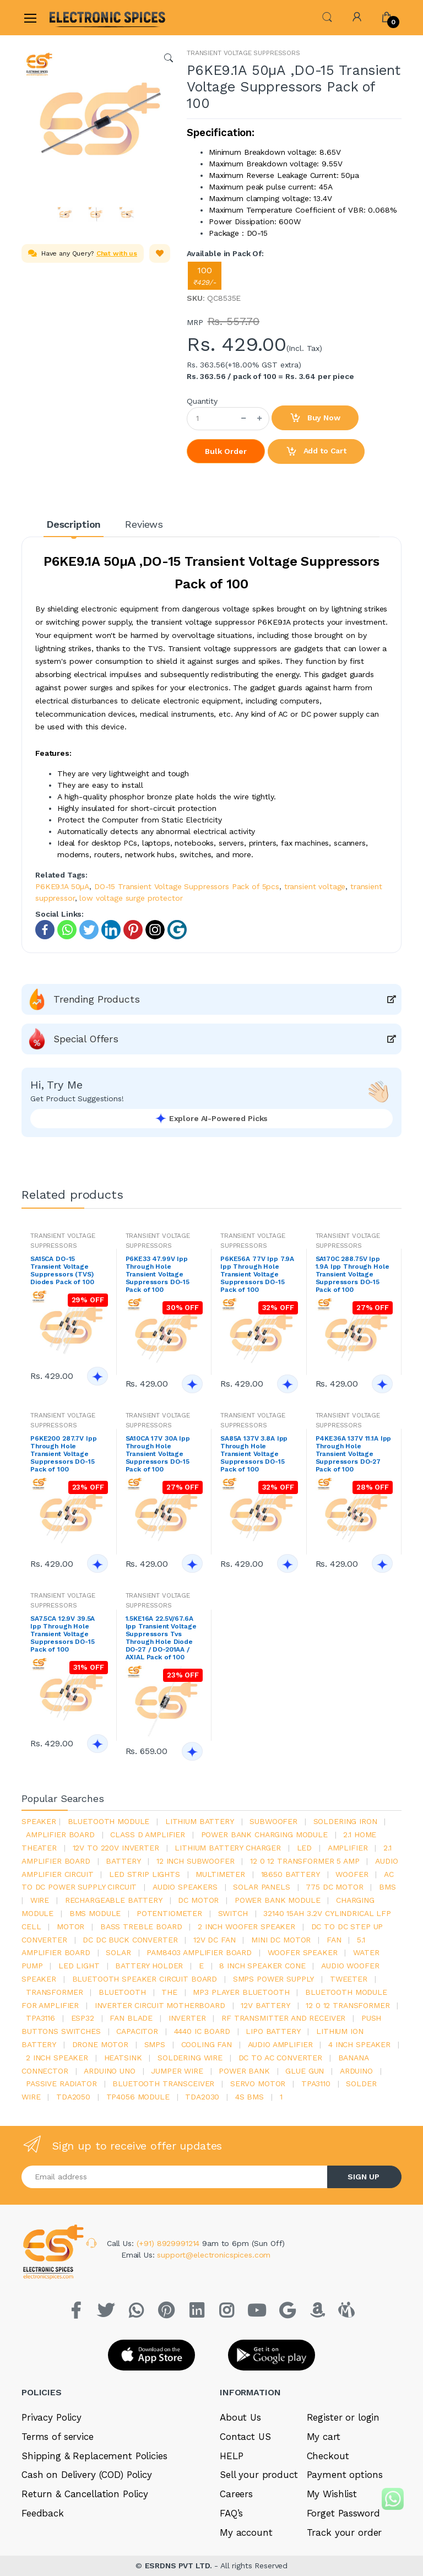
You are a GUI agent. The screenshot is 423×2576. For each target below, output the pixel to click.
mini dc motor (281, 1939)
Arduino (356, 2070)
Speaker (38, 1821)
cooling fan (206, 2044)
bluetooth (122, 1992)
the (169, 1992)
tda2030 (202, 2096)
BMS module (95, 1913)
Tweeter (348, 1978)
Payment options (345, 2474)
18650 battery (290, 1874)
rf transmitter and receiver (283, 2018)
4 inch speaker (359, 2044)
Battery (123, 1861)
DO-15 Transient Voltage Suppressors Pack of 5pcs (186, 886)
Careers (236, 2493)
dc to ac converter (280, 2057)
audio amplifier (280, 2044)
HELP (231, 2455)
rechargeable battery (113, 1900)
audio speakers (185, 1886)
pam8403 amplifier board (199, 1952)
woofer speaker (303, 1952)
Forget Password (343, 2513)
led (304, 1847)
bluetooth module (109, 1821)
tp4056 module (138, 2096)
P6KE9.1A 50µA (62, 886)
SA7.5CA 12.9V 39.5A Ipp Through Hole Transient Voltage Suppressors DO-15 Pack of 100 (62, 1634)
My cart (323, 2436)
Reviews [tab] (144, 524)
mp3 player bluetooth (241, 1992)
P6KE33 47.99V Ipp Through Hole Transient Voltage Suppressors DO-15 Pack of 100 (158, 1274)
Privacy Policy (51, 2417)
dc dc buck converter (130, 1939)
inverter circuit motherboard (160, 2005)
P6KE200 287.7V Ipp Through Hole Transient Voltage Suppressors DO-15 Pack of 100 (63, 1454)
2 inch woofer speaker (246, 1926)
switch (233, 1913)
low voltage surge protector (130, 898)
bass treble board (141, 1926)
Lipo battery (273, 2031)
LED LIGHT (79, 1965)
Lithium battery (199, 1821)
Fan (334, 1939)
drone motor (100, 2044)
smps (154, 2044)
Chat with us (116, 253)
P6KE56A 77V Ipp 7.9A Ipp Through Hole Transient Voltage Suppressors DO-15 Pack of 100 (257, 1274)
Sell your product (259, 2474)
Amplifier (348, 1847)
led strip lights (144, 1874)
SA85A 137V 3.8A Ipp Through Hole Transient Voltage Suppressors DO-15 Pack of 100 (254, 1454)
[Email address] (174, 2177)
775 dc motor (334, 1886)
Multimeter (220, 1874)
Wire (39, 1900)
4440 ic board (202, 2031)
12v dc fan (214, 1939)
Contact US (245, 2436)
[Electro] (76, 17)
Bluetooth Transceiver (163, 2083)
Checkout (328, 2455)
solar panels (261, 1886)
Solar (118, 1952)
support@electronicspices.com (213, 2254)
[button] (327, 16)
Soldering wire (190, 2057)
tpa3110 (315, 2083)
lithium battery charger (228, 1847)
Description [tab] (73, 524)
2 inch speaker (57, 2057)
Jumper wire (177, 2070)
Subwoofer (273, 1821)
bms (387, 1886)
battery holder (149, 1965)
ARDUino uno (109, 2070)
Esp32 (82, 2018)
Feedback (42, 2513)
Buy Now (315, 418)
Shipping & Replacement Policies (94, 2455)
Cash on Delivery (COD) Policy (86, 2474)
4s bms (249, 2096)
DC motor (198, 1900)
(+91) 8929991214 (170, 2243)
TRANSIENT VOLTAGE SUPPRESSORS (243, 53)
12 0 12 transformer (347, 2005)
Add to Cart (316, 451)
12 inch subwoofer (195, 1861)
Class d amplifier (147, 1834)
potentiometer (169, 1913)
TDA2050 (73, 2096)
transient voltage (315, 886)
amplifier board (60, 1834)
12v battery (265, 2005)
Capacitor (137, 2031)
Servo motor (257, 2083)
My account (246, 2532)
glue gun (304, 2070)
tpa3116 (40, 2018)
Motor (70, 1926)
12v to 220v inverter (116, 1847)
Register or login (343, 2417)
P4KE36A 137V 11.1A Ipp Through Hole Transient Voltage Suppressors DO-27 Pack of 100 (354, 1454)
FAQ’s (231, 2513)
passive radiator (61, 2083)
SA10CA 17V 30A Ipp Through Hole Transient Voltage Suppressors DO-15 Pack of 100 (158, 1454)
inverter (187, 2018)
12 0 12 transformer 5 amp (304, 1861)
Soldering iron (345, 1821)
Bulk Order (226, 451)
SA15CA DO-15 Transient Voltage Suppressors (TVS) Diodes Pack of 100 (62, 1270)
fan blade (131, 2018)
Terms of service (57, 2436)
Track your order (344, 2532)
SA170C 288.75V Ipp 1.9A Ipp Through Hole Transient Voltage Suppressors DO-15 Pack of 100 (352, 1274)
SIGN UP (363, 2176)
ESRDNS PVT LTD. (180, 2565)
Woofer (351, 1874)
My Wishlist (332, 2493)
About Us (240, 2417)
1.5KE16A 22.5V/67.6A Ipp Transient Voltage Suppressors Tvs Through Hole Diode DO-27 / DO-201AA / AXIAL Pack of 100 (161, 1638)
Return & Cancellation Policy (84, 2493)
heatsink (123, 2057)
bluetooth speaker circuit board (145, 1978)
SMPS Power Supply (273, 1978)
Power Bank (244, 2070)
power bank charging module (264, 1834)
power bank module (278, 1900)
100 (204, 275)
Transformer (54, 1992)
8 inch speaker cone (262, 1965)
